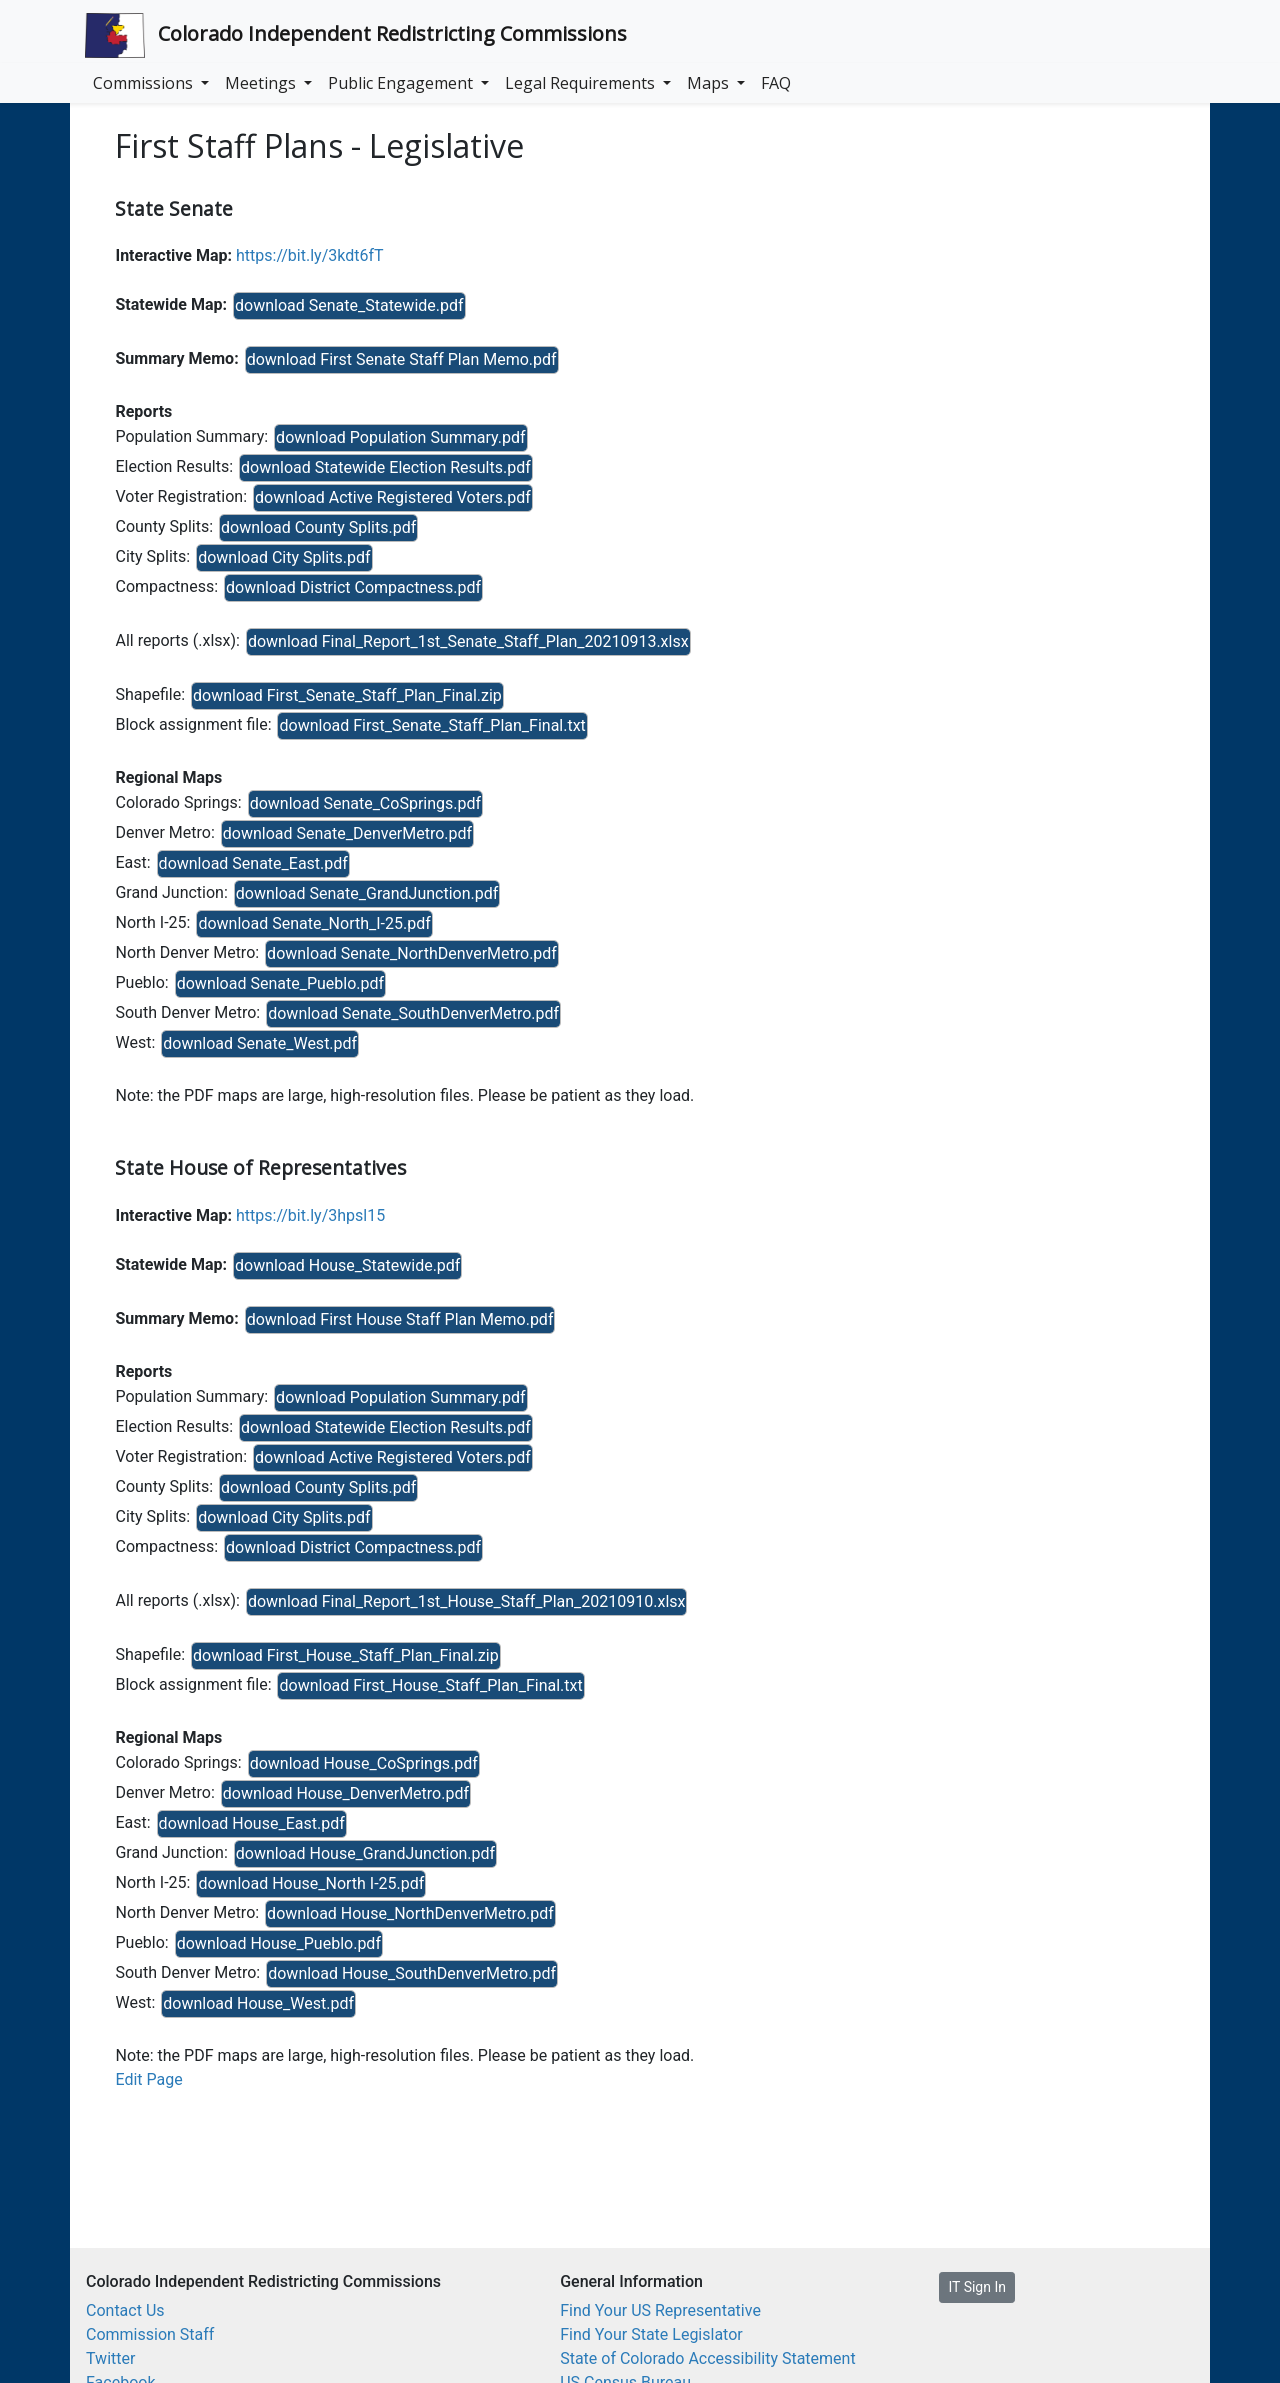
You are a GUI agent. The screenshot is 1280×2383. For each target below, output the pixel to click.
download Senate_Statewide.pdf (349, 305)
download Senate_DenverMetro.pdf (347, 833)
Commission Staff (150, 2334)
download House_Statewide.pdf (347, 1265)
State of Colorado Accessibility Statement (708, 2358)
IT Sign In (976, 2287)
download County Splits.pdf (318, 527)
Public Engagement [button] (402, 83)
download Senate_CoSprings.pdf (365, 803)
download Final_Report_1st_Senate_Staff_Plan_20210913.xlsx (468, 641)
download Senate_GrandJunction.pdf (367, 893)
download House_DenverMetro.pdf (346, 1793)
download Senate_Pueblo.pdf (280, 983)
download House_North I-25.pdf (311, 1883)
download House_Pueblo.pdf (279, 1943)
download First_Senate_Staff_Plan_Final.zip (347, 695)
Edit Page (148, 2079)
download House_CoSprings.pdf (364, 1763)
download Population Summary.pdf (400, 437)
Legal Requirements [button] (582, 83)
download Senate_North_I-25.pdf (314, 923)
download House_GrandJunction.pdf (365, 1853)
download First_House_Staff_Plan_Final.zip (346, 1655)
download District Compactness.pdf (353, 587)
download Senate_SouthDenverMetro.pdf (413, 1013)
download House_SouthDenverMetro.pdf (412, 1973)
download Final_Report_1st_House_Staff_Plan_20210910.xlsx (467, 1601)
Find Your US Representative (660, 2310)
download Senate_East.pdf (253, 863)
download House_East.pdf (252, 1823)
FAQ (776, 83)
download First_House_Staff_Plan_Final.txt (430, 1685)
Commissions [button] (145, 83)
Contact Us (125, 2310)
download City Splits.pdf (284, 557)
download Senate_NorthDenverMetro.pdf (412, 953)
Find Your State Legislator (651, 2334)
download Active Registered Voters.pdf (393, 497)
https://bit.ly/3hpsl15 (310, 1215)
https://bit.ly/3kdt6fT (310, 255)
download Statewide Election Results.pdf (386, 467)
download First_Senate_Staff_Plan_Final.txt (432, 725)
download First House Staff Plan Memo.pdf (400, 1319)
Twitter (110, 2358)
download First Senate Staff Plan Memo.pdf (402, 359)
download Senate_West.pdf (260, 1043)
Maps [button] (710, 83)
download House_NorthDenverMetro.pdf (410, 1913)
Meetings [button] (262, 83)
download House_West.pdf (258, 2003)
